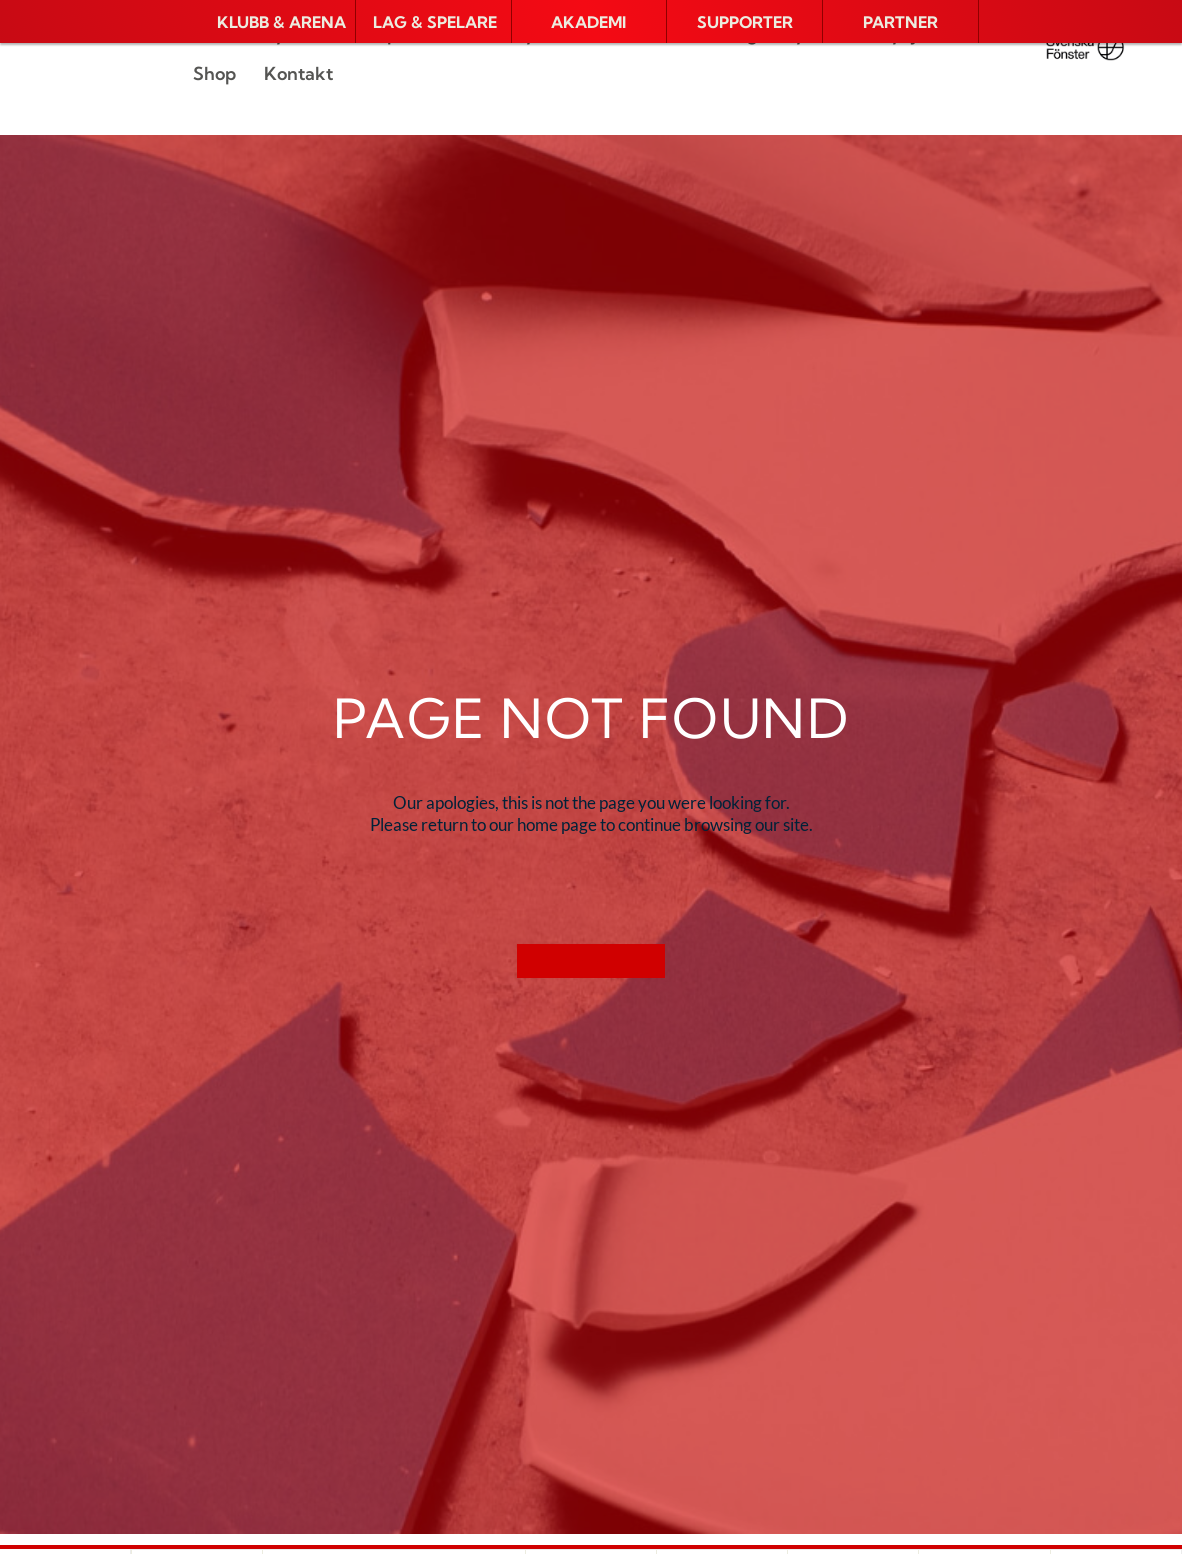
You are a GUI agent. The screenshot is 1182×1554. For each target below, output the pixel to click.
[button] (277, 22)
